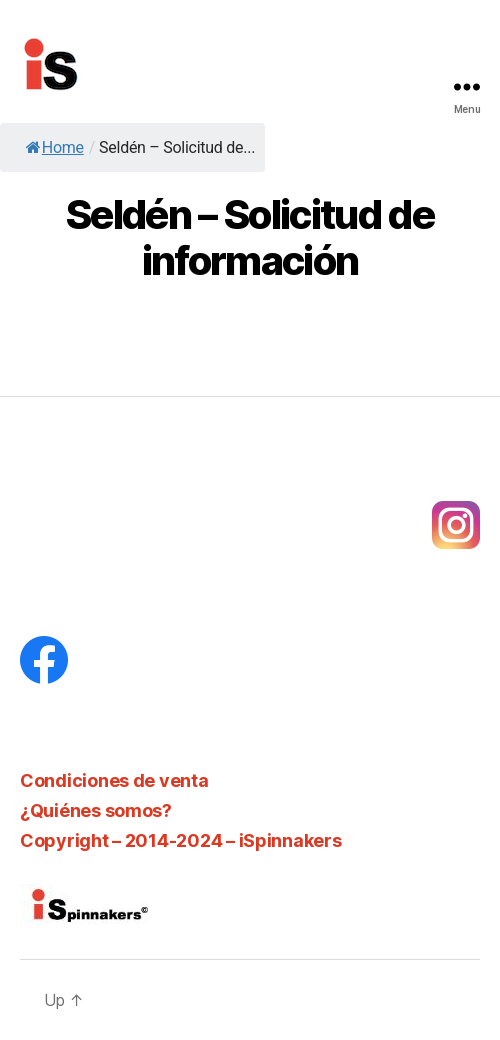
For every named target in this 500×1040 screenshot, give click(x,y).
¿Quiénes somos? (96, 810)
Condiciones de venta (114, 780)
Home (55, 147)
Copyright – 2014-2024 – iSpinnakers (181, 840)
